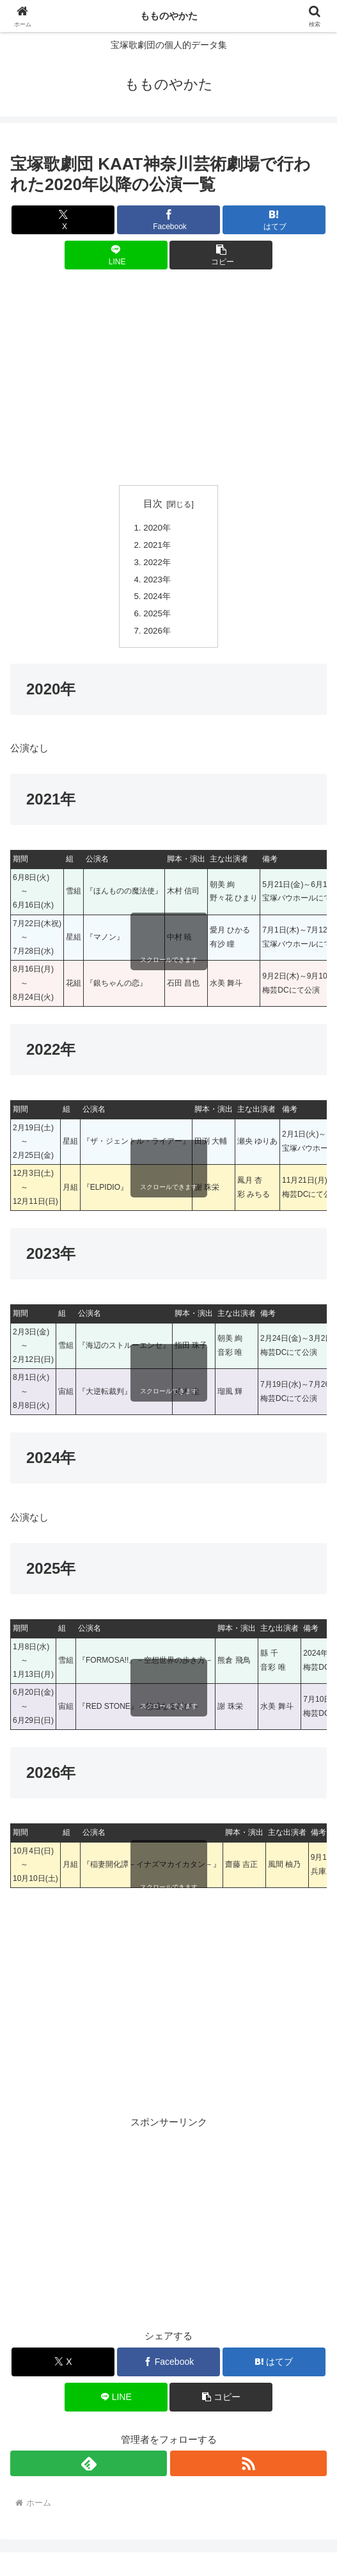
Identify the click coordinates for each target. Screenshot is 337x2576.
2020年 (157, 528)
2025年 (157, 614)
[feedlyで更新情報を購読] (88, 2464)
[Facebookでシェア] (168, 219)
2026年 (157, 631)
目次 (152, 504)
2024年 (157, 597)
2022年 (157, 563)
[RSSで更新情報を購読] (248, 2464)
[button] (220, 255)
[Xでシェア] (63, 219)
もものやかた (169, 15)
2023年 (157, 580)
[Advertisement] (168, 378)
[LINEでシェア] (116, 255)
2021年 (157, 545)
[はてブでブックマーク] (274, 219)
